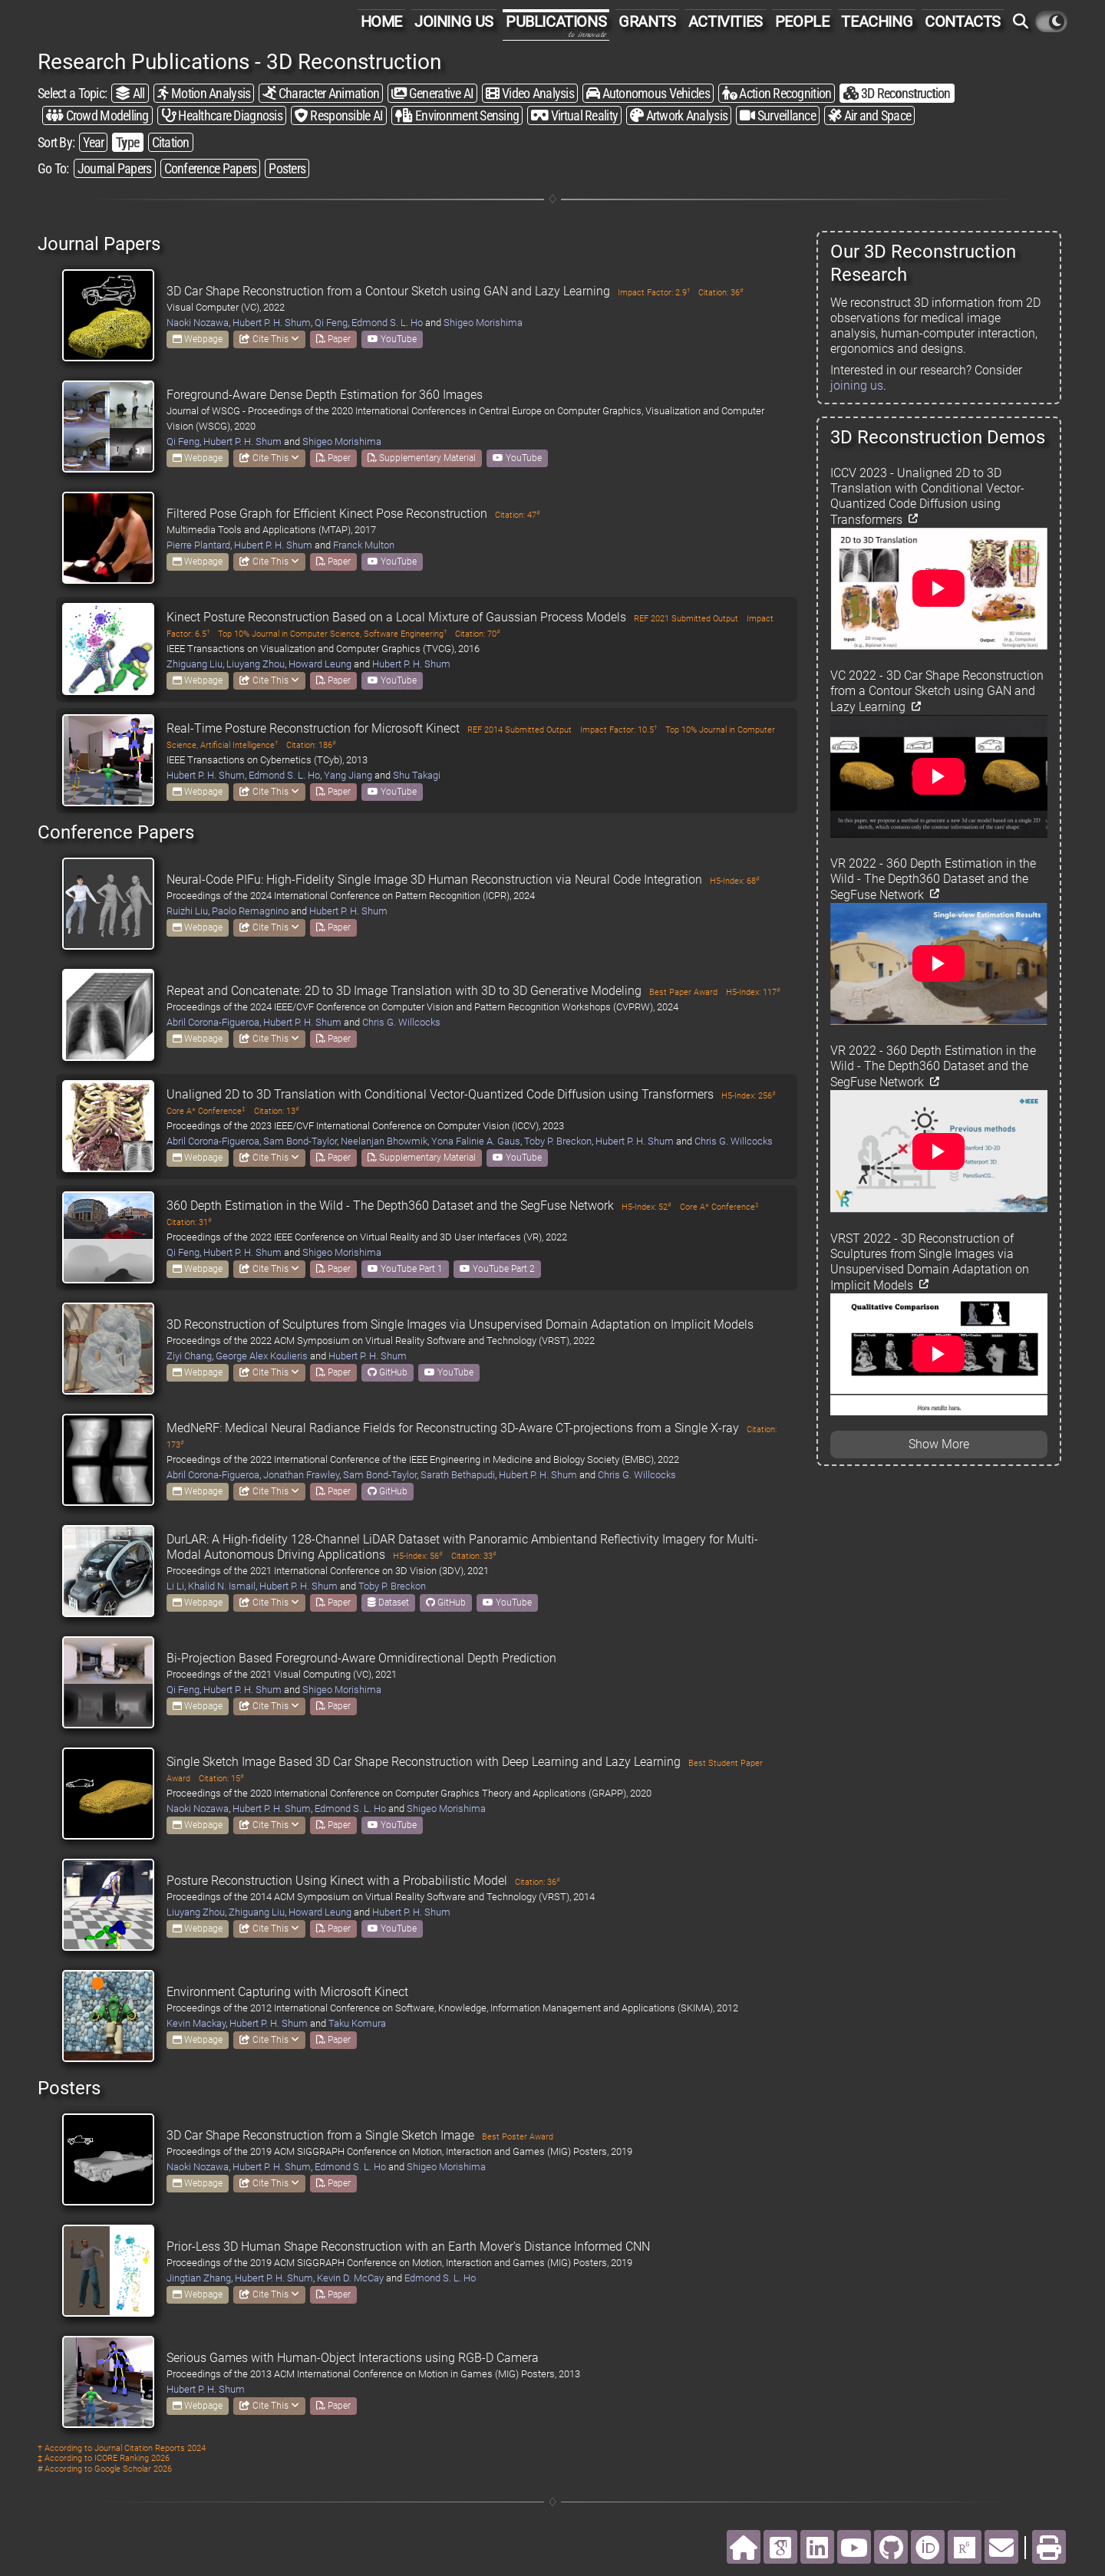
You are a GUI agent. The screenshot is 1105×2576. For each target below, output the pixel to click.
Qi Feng (331, 322)
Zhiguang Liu (195, 664)
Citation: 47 (517, 515)
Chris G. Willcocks (401, 1022)
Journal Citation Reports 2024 (150, 2448)
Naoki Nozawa (198, 322)
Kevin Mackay (196, 2023)
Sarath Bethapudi (458, 1475)
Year (93, 142)
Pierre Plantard (198, 545)
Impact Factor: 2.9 (654, 293)
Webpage (198, 339)
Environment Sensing (457, 115)
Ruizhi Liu (187, 911)
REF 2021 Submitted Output (686, 619)
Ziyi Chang (189, 1356)
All (129, 93)
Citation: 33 (473, 1556)
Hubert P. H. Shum (272, 322)
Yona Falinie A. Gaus (475, 1141)
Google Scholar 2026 (133, 2469)
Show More (939, 1444)
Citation (171, 142)
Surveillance (778, 115)
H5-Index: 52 (646, 1207)
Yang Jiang (348, 775)
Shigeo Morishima (483, 322)
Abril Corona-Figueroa (213, 1022)
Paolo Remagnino (250, 911)
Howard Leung (320, 664)
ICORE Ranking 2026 (132, 2458)
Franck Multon (363, 545)
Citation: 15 (221, 1779)
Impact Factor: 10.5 (618, 730)
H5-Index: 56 (418, 1556)
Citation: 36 (721, 293)
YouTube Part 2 (497, 1268)
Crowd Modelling (97, 115)
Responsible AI (339, 115)
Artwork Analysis (678, 115)
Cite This (269, 339)
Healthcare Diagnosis (221, 115)
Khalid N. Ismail (222, 1586)
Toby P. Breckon (558, 1141)
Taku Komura (357, 2023)
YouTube (392, 339)
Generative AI (432, 93)
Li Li (175, 1586)
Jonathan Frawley (301, 1475)
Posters (287, 168)
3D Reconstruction (896, 93)
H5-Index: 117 (753, 992)
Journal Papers (115, 168)
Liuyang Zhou (255, 664)
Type (127, 142)
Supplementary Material (422, 458)
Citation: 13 (276, 1111)
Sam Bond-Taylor (300, 1141)
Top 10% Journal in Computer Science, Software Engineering (332, 634)
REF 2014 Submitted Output (519, 730)
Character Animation (320, 93)
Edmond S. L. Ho (387, 322)
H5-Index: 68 (735, 881)
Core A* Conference (206, 1111)
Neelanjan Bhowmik (384, 1141)
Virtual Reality (574, 115)
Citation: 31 (189, 1222)
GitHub (387, 1372)
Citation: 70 (477, 634)
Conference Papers (210, 168)
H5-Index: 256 (748, 1096)
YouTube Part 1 (405, 1268)
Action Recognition (777, 93)
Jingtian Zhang (199, 2278)
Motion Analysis (204, 93)
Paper (333, 339)
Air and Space (869, 115)
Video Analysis (529, 93)
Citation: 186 (311, 745)
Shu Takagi (416, 775)
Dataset (388, 1602)
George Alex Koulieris (262, 1356)
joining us (856, 385)
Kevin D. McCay (350, 2278)
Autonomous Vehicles (648, 93)
